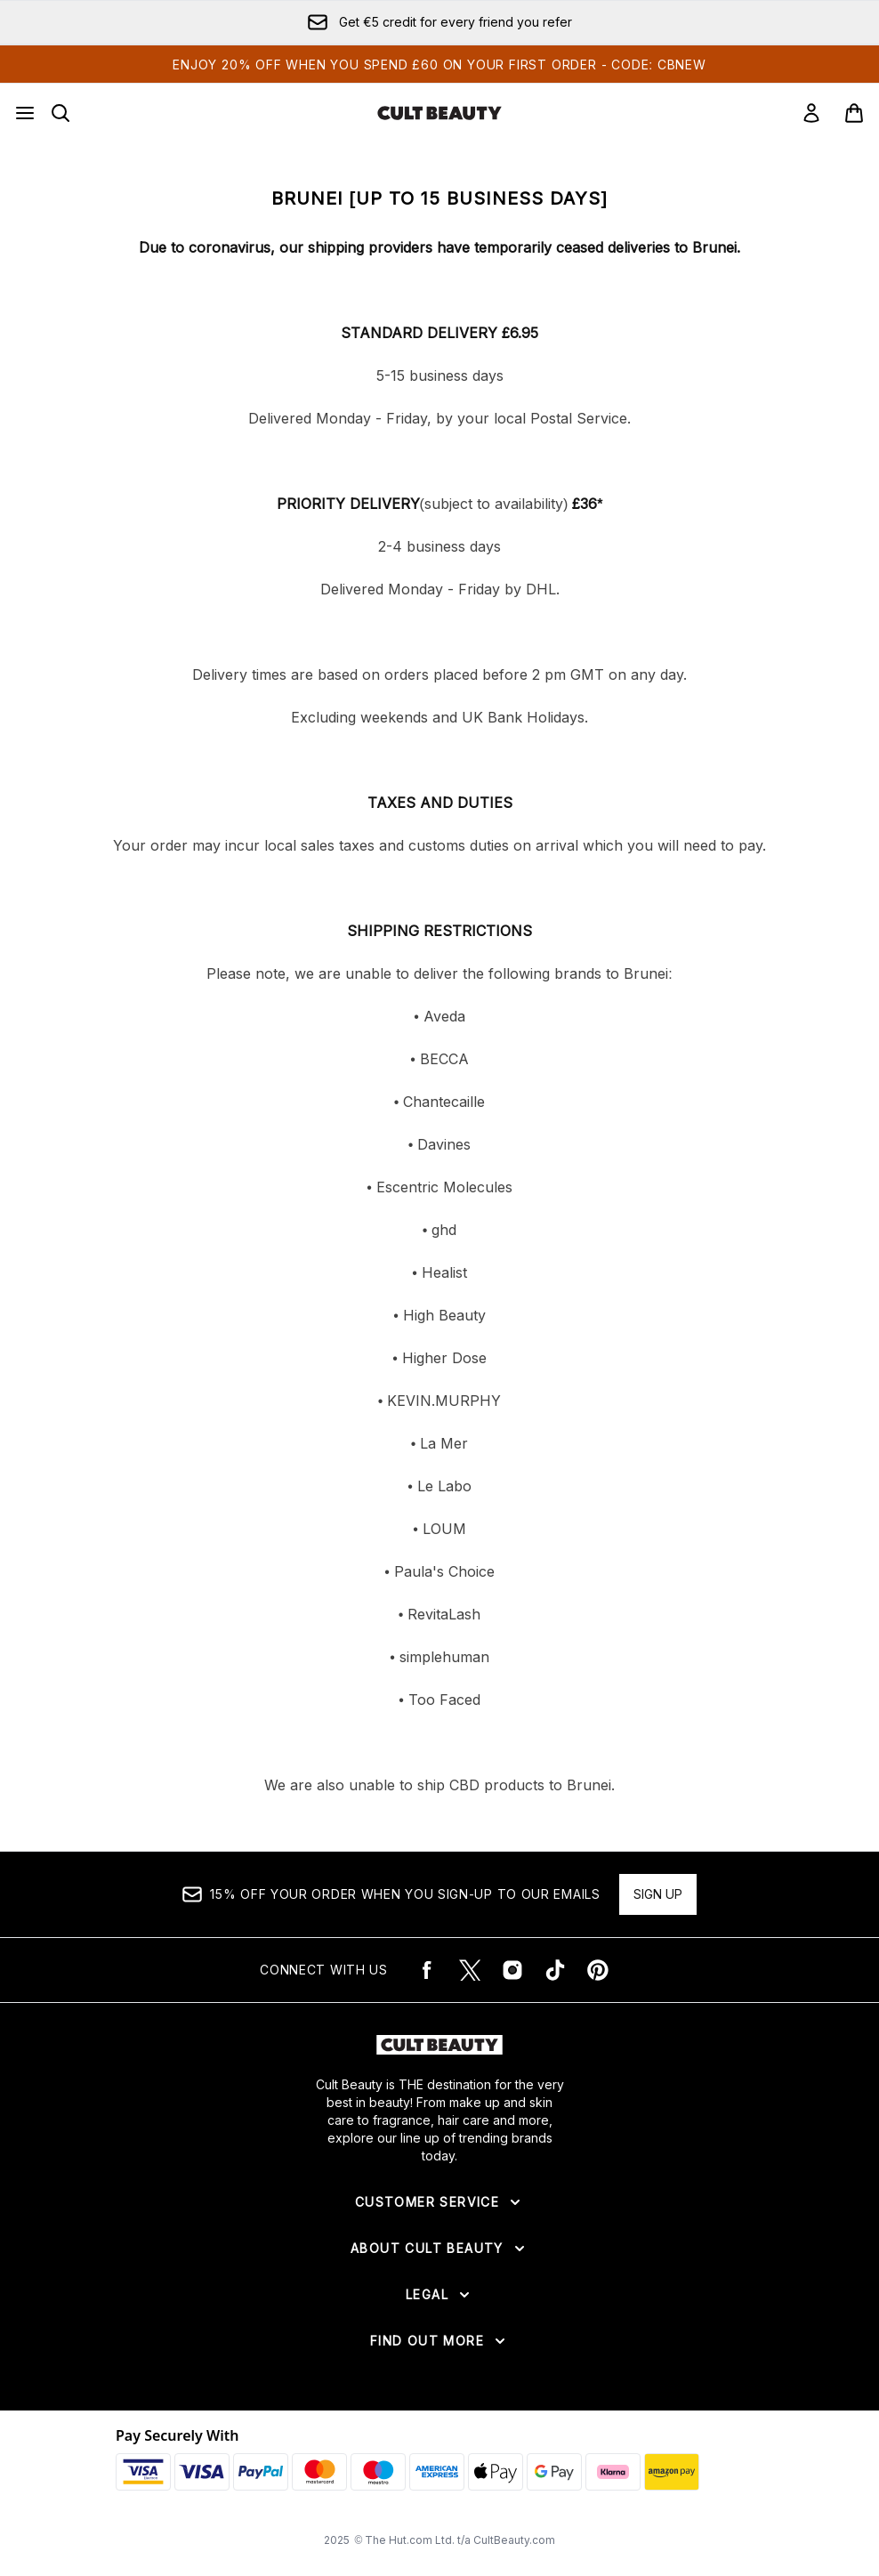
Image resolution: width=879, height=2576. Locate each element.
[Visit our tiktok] (555, 1970)
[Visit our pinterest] (598, 1970)
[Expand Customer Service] (439, 2202)
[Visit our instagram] (512, 1970)
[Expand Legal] (439, 2295)
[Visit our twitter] (469, 1970)
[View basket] (854, 113)
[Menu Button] (25, 113)
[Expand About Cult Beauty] (439, 2248)
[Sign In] (811, 113)
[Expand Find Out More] (439, 2341)
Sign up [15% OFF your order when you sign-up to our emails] (657, 1894)
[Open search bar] (60, 113)
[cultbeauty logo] (439, 113)
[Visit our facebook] (427, 1970)
